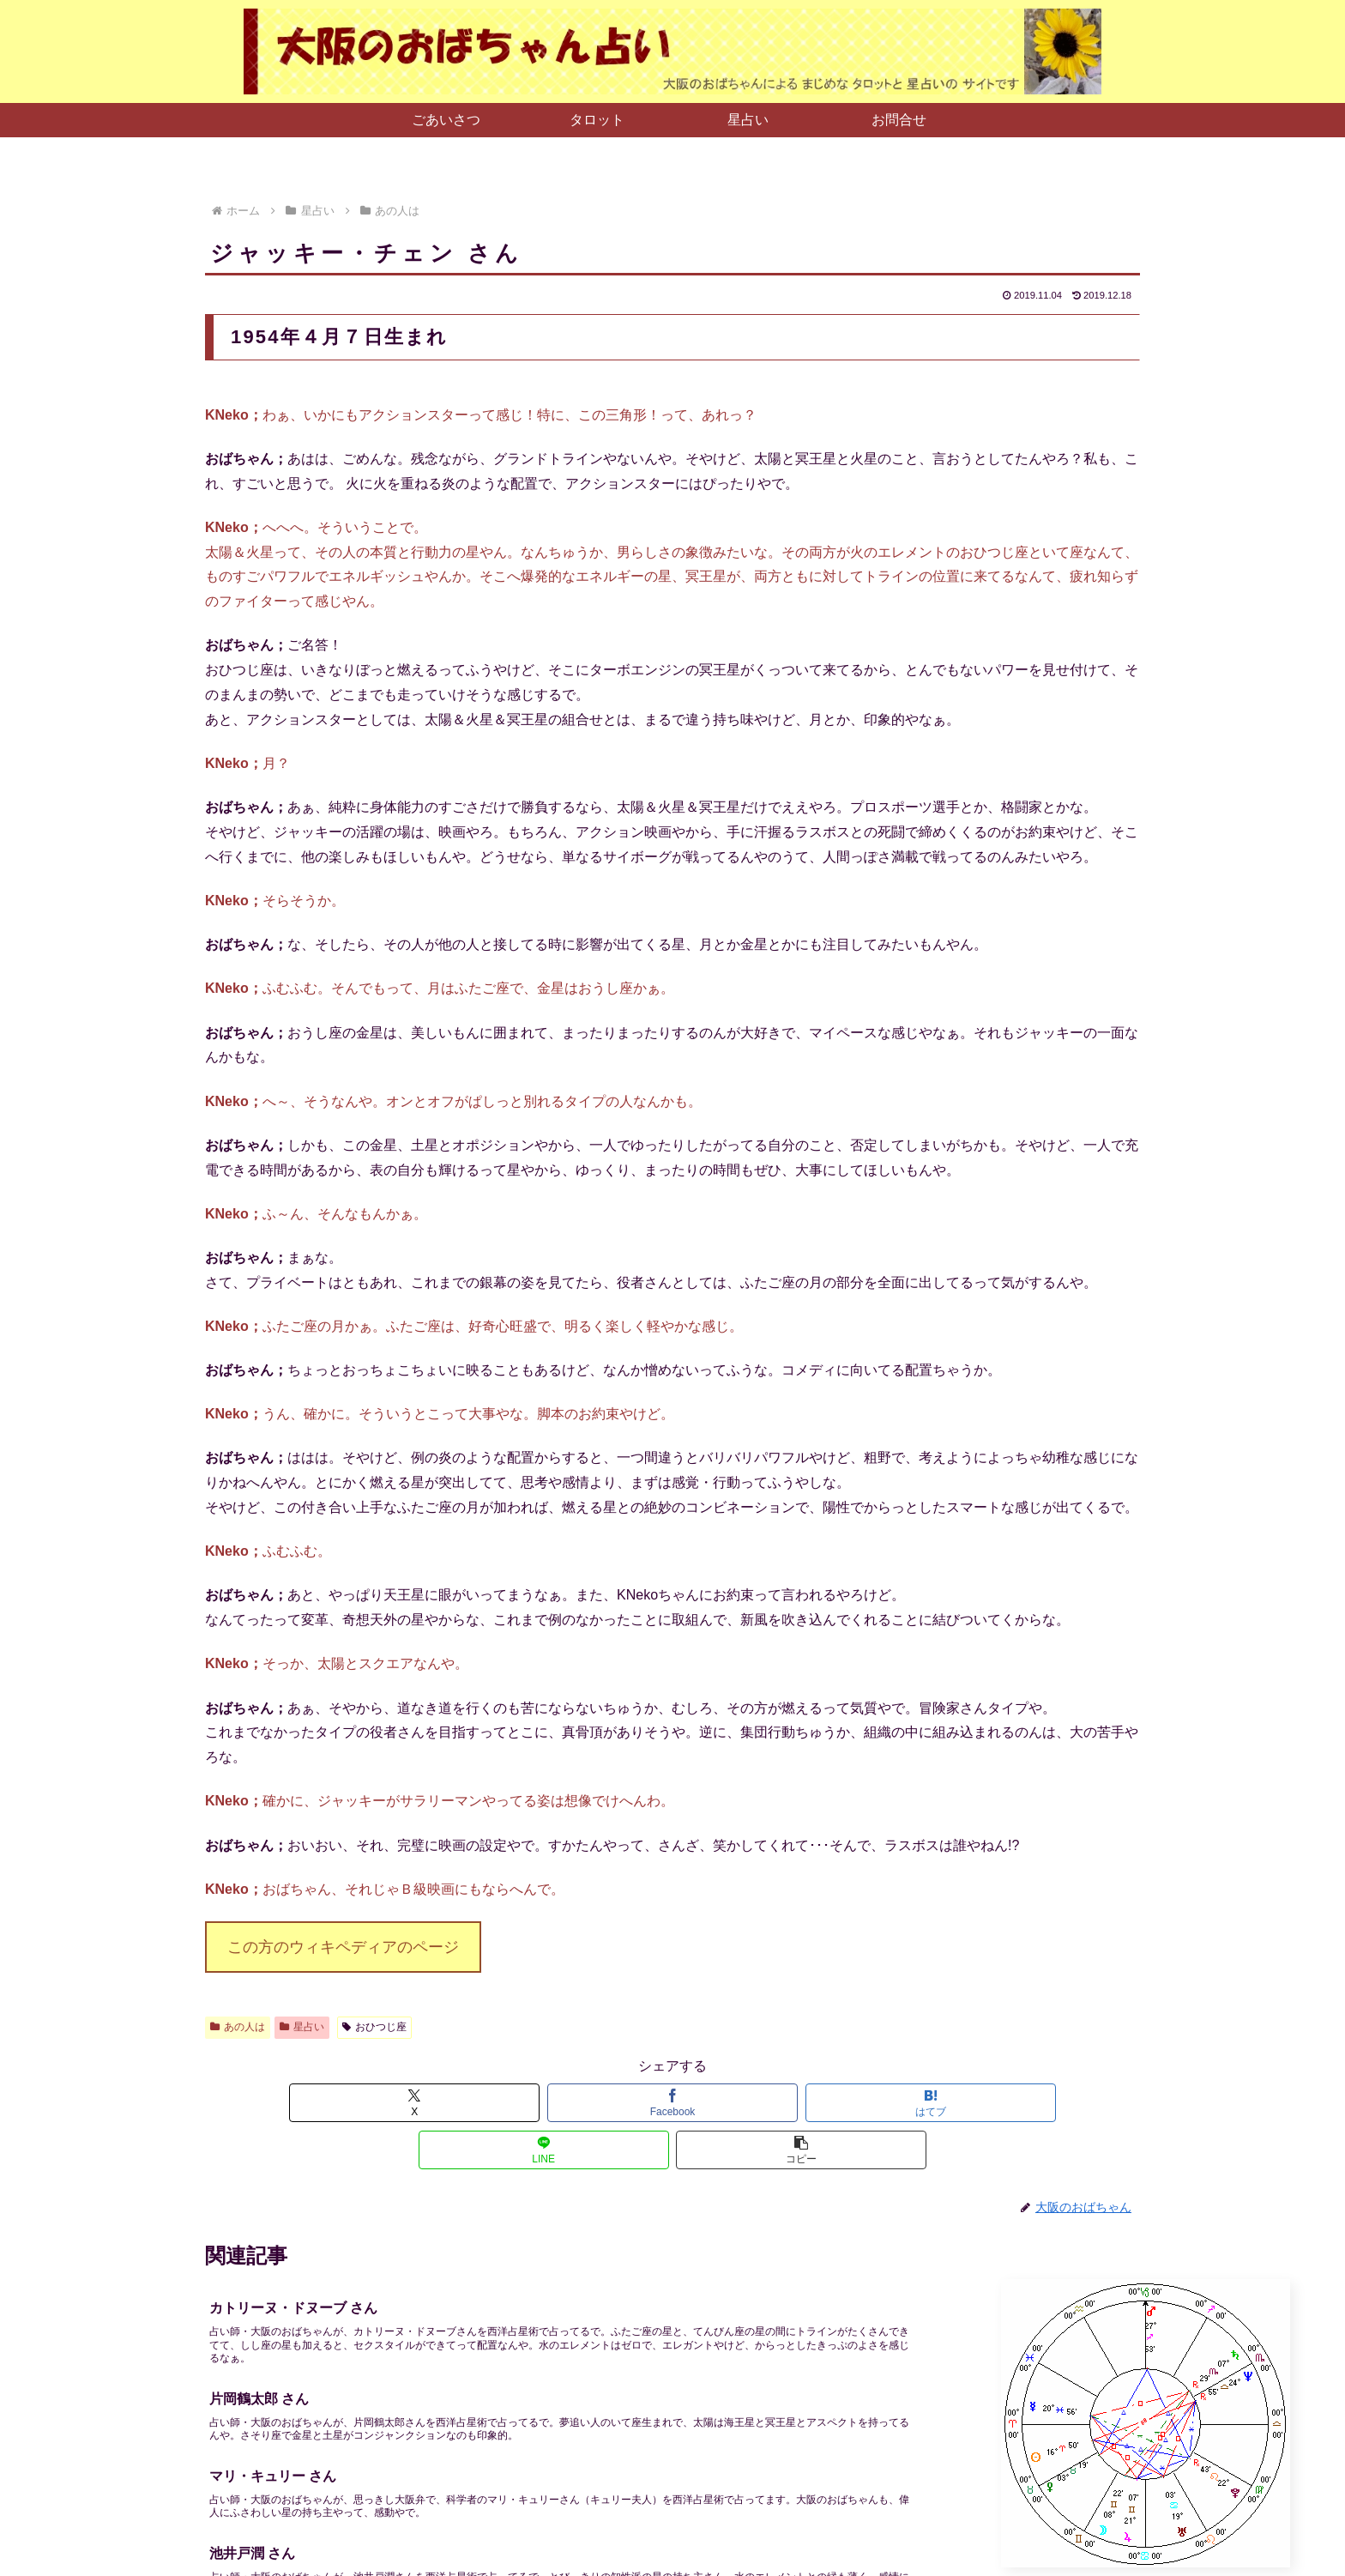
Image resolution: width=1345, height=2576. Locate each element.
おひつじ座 (374, 2027)
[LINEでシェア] (829, 2102)
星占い (302, 2027)
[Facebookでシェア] (515, 2102)
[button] (986, 2102)
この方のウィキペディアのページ (343, 1947)
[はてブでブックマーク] (672, 2102)
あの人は (237, 2027)
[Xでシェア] (358, 2102)
